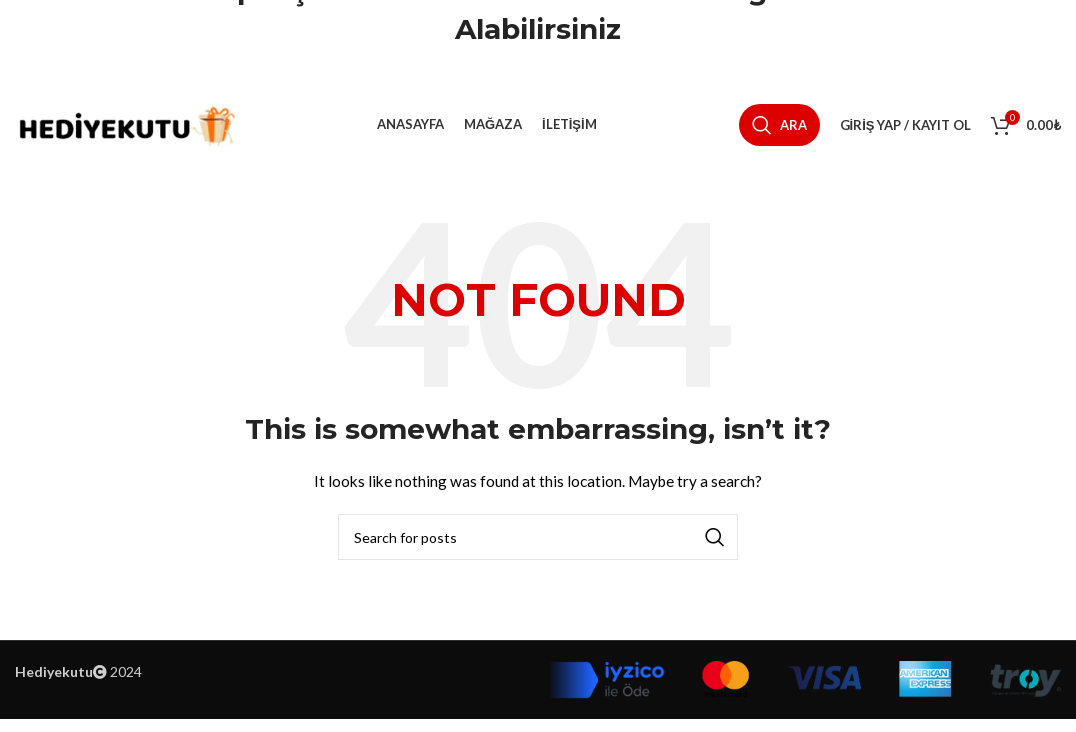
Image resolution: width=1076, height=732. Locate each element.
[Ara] (779, 132)
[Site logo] (125, 130)
